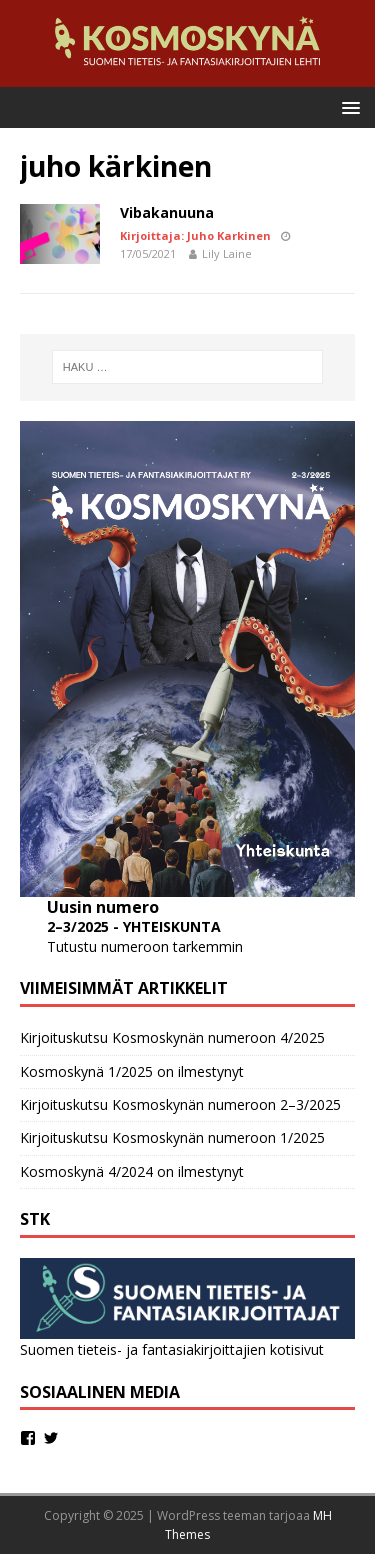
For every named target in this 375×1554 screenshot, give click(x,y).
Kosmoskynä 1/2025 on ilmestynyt (132, 1071)
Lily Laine (227, 253)
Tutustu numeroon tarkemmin (145, 946)
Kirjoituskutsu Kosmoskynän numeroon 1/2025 (172, 1137)
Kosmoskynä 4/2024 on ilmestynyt (132, 1171)
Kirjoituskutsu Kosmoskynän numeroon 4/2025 (172, 1037)
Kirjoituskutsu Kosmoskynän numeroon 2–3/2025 (180, 1104)
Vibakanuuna (167, 212)
